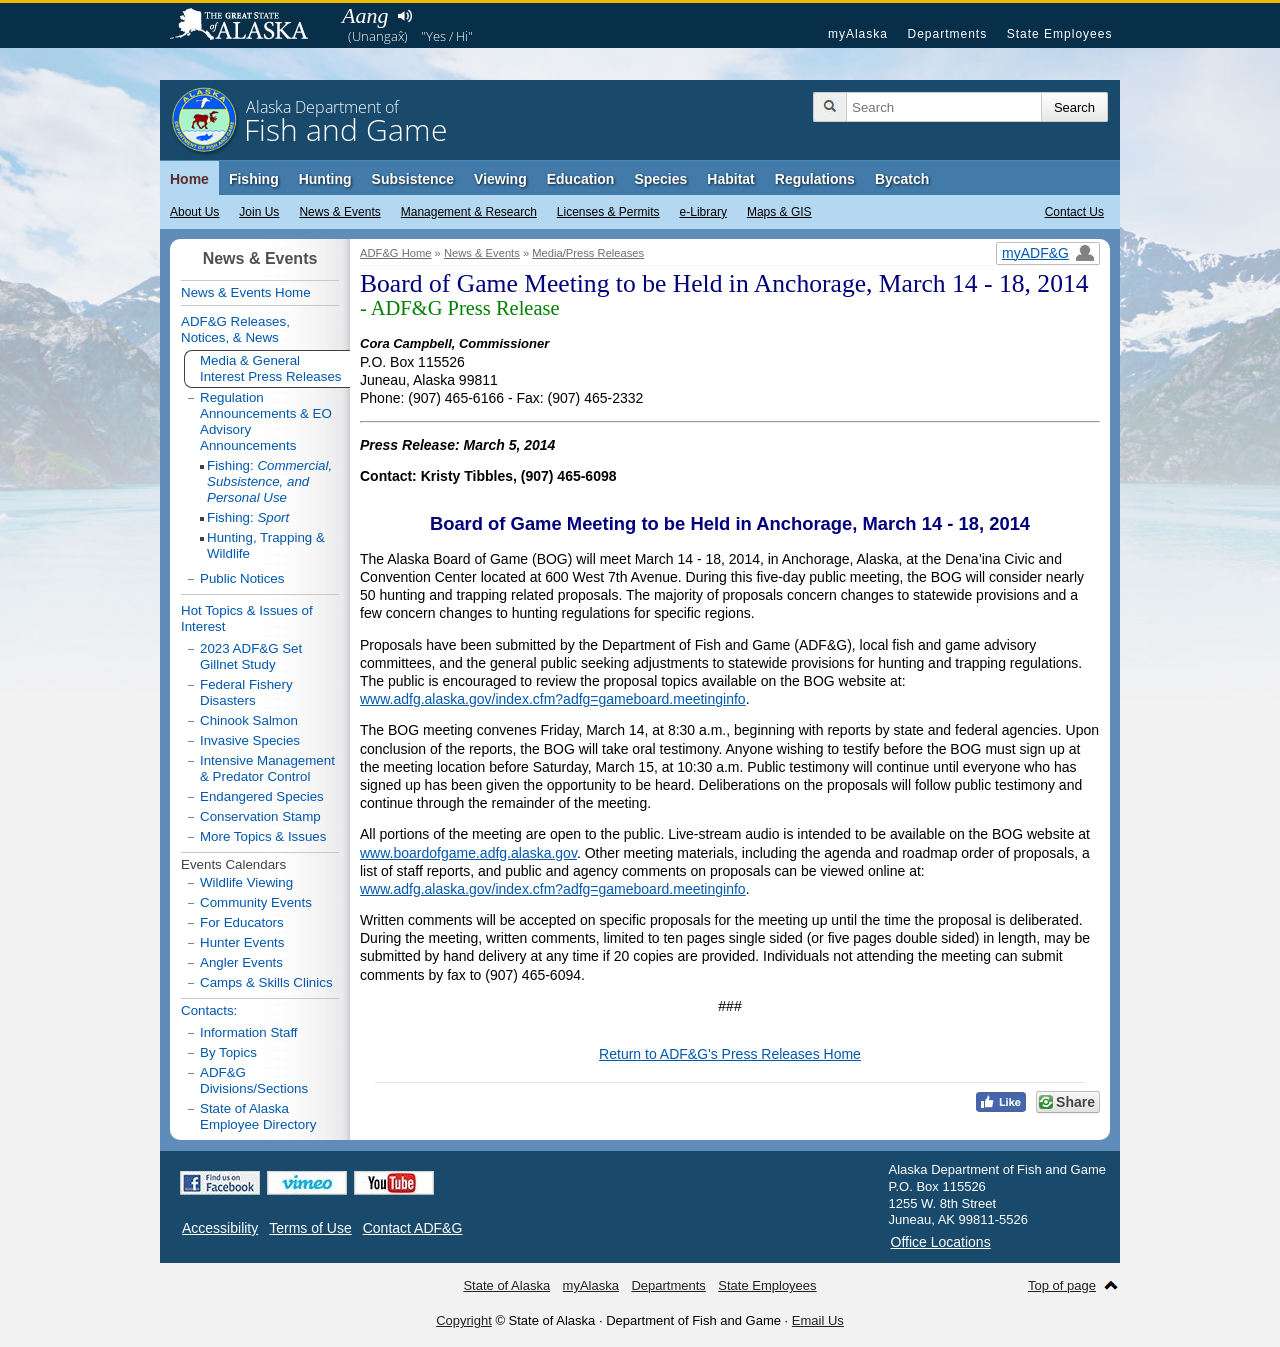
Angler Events (241, 962)
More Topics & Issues (263, 836)
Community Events (256, 902)
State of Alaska (249, 26)
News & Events (339, 212)
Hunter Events (242, 942)
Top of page (1062, 1285)
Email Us (818, 1320)
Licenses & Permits (608, 212)
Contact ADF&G (413, 1228)
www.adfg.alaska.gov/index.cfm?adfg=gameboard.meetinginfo (553, 699)
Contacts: (209, 1010)
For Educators (242, 922)
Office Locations (941, 1242)
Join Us (259, 212)
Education (581, 179)
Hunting (325, 179)
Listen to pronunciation (404, 16)
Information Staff (249, 1032)
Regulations (815, 179)
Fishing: (269, 481)
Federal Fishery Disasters (246, 692)
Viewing (500, 179)
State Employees (1060, 34)
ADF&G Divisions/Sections (254, 1080)
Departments (947, 34)
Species (660, 179)
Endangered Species (262, 796)
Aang (365, 15)
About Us (194, 212)
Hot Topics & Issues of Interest (247, 618)
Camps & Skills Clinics (266, 982)
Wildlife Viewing (246, 882)
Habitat (730, 179)
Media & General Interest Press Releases (271, 368)
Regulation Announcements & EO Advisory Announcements (266, 421)
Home (189, 179)
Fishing (254, 179)
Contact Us (1074, 212)
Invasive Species (250, 740)
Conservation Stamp (260, 816)
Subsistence (413, 179)
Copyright (464, 1320)
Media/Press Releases (588, 253)
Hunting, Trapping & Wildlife (266, 545)
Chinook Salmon (249, 720)
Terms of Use (310, 1228)
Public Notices (242, 578)
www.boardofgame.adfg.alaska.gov (468, 853)
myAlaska (858, 34)
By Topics (228, 1052)
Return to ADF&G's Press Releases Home (730, 1054)
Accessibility (220, 1228)
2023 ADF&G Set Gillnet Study (251, 656)
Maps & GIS (779, 212)
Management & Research (469, 212)
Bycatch (902, 179)
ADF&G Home (396, 253)
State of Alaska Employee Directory (258, 1116)
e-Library (703, 212)
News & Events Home (246, 292)
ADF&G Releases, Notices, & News (235, 329)
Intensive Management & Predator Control (267, 768)
